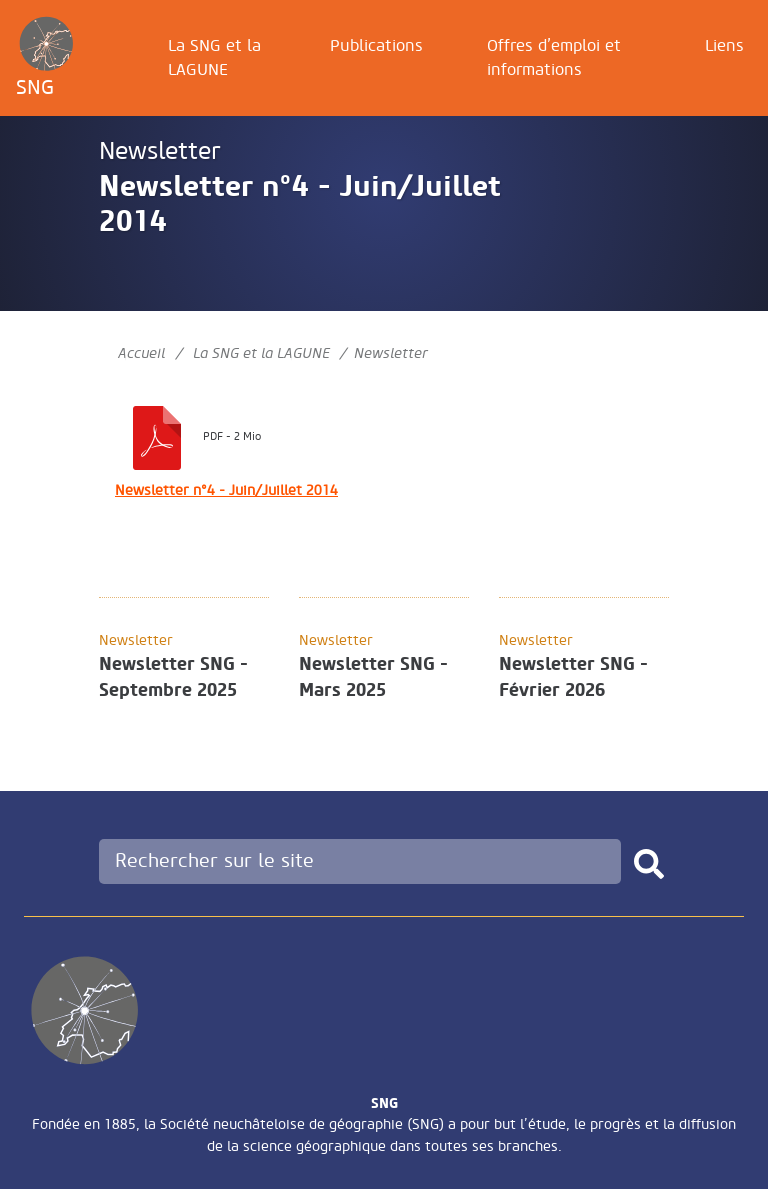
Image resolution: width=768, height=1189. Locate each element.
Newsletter (160, 151)
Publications (376, 46)
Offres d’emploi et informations (554, 58)
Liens (724, 46)
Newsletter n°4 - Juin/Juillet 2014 (226, 490)
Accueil (141, 353)
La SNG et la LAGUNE (214, 58)
